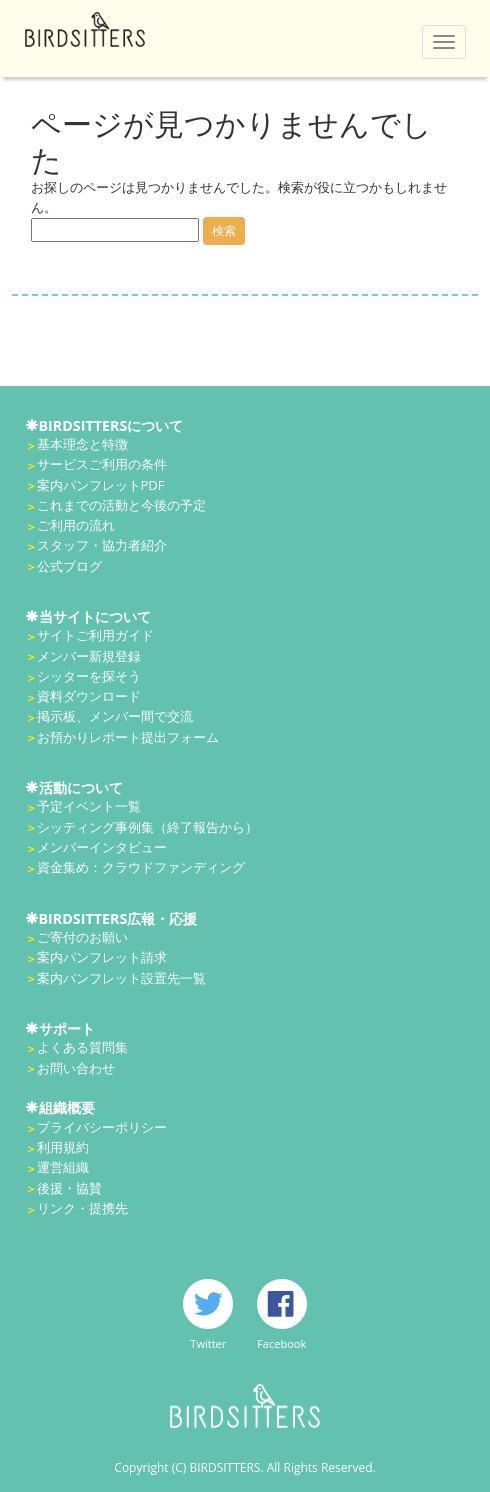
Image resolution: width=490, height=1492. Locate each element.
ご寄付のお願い (82, 937)
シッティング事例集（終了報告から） (147, 827)
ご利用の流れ (76, 525)
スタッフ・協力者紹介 (102, 545)
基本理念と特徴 (82, 444)
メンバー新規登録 (89, 656)
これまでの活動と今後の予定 (121, 505)
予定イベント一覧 (89, 806)
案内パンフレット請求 (102, 957)
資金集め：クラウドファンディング (141, 867)
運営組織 (63, 1167)
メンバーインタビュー (102, 847)
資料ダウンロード (89, 696)
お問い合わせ (76, 1068)
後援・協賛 (69, 1188)
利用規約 (63, 1147)
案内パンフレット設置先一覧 (121, 978)
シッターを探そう (89, 676)
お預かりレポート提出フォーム (128, 737)
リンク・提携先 (82, 1208)
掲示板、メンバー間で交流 (115, 716)
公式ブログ (69, 566)
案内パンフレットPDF (101, 485)
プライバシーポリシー (102, 1127)
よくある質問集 (82, 1047)
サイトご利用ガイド (95, 635)
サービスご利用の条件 (102, 464)
